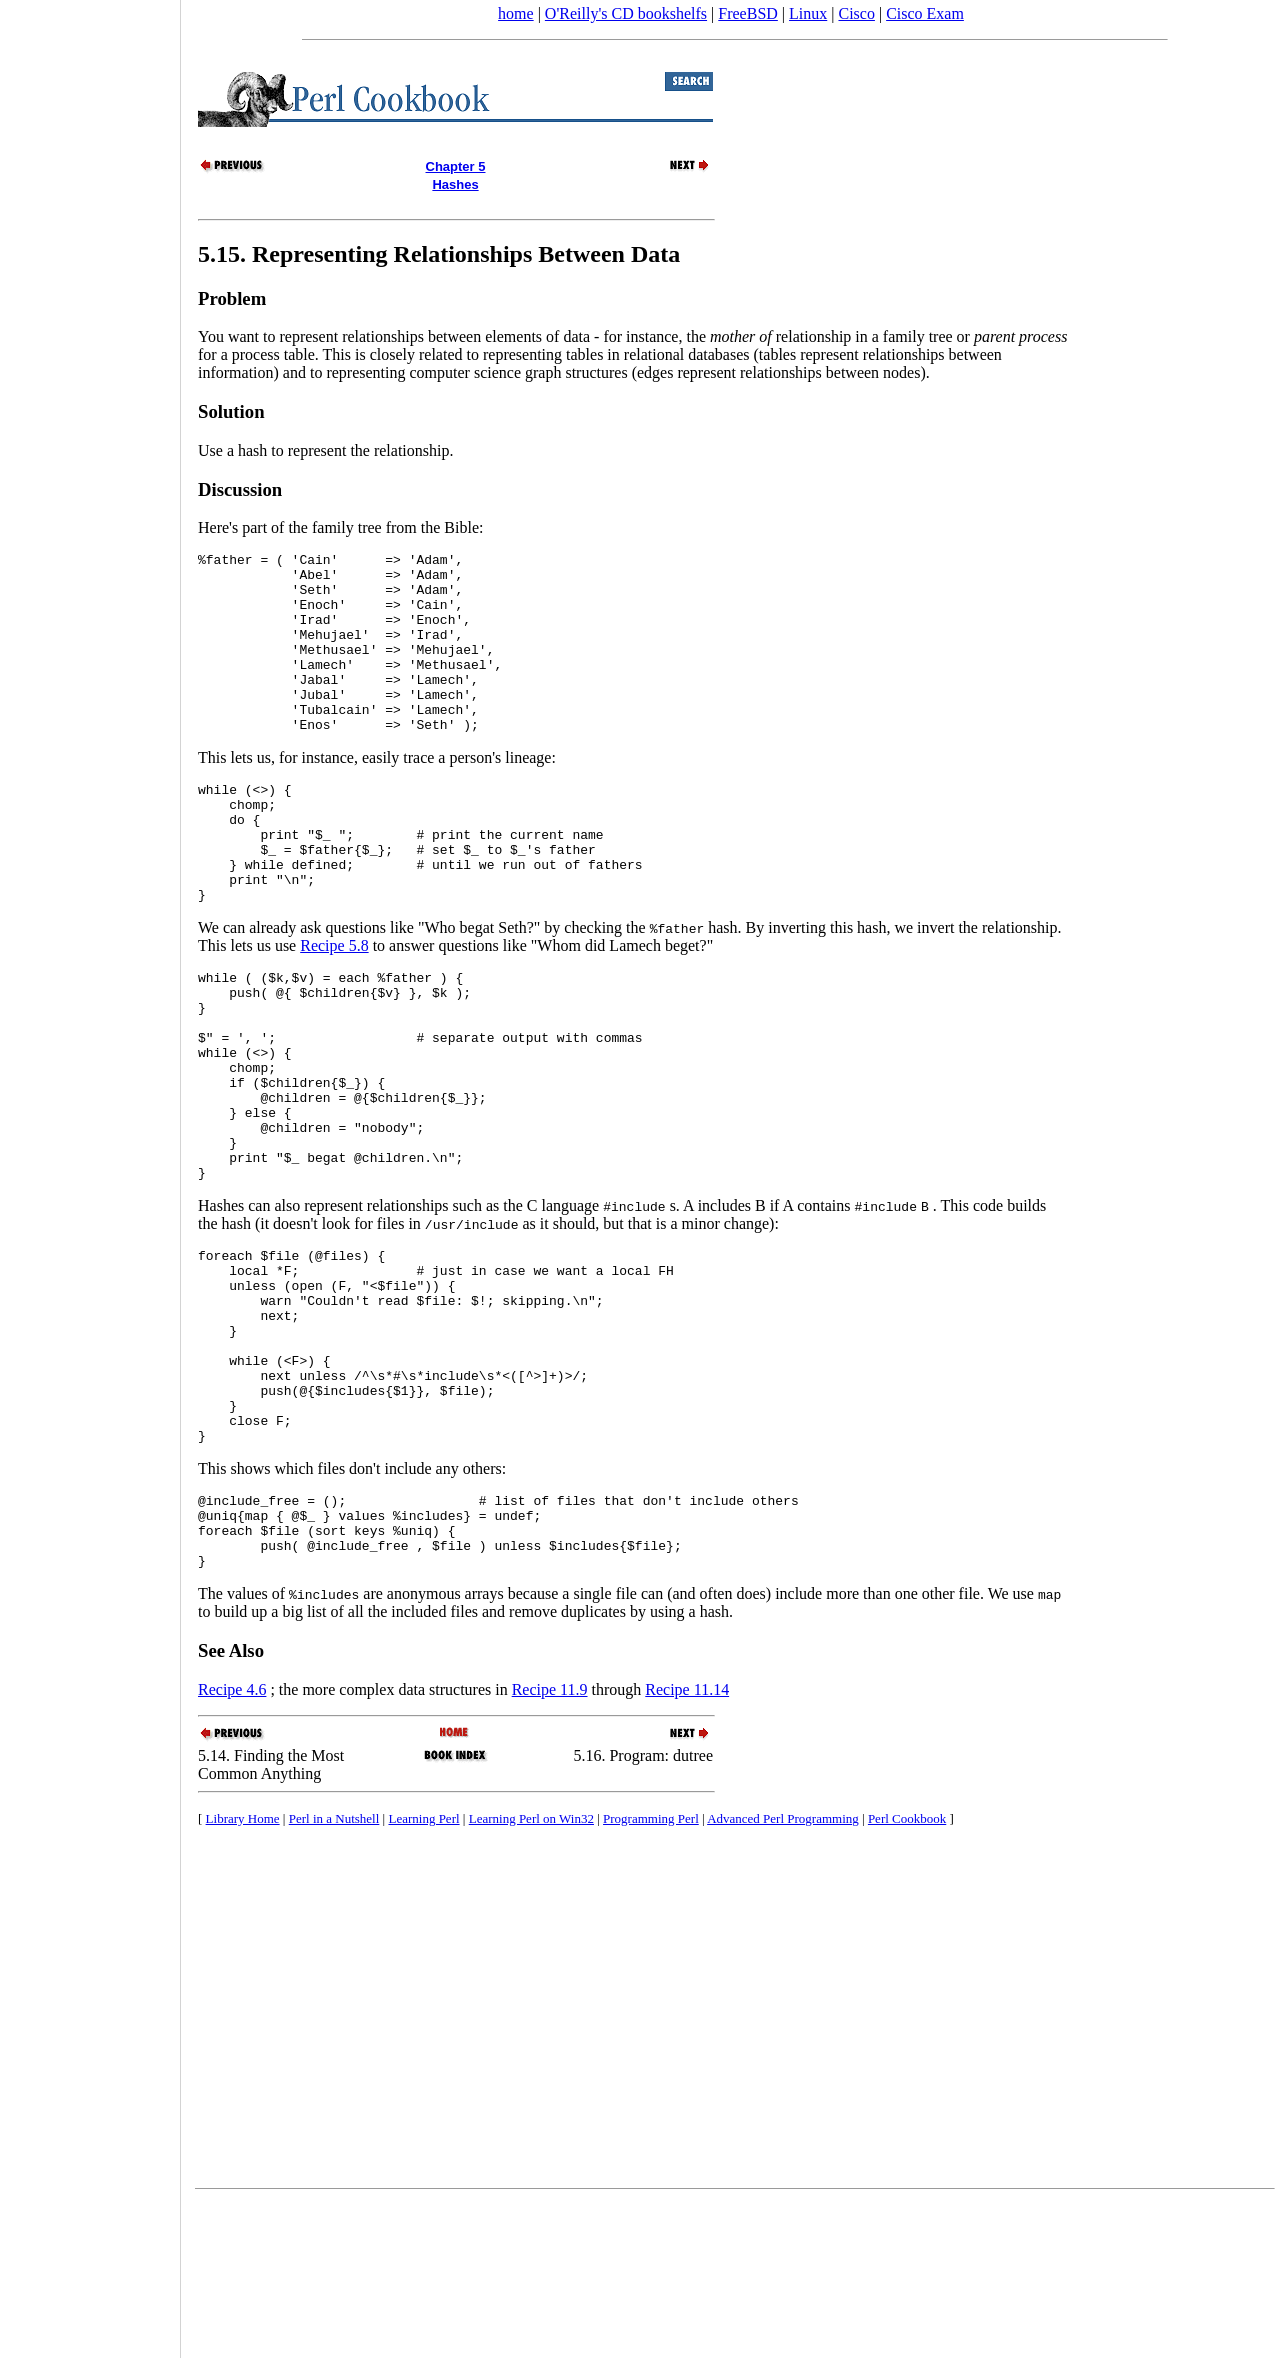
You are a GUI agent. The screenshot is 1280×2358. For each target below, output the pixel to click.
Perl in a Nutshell (334, 1974)
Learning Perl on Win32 (531, 1974)
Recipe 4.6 (232, 1845)
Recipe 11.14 (687, 1845)
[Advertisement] (90, 1172)
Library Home (243, 1974)
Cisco (856, 13)
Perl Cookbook (907, 1974)
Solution (231, 411)
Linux (808, 13)
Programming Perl (651, 1974)
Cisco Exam (925, 13)
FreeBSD (748, 13)
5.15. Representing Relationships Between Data (439, 254)
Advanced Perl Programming (783, 1974)
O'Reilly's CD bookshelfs (626, 13)
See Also (231, 1806)
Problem (232, 298)
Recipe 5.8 (334, 1005)
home (516, 13)
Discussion (240, 489)
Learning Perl (423, 1974)
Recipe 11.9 (550, 1845)
